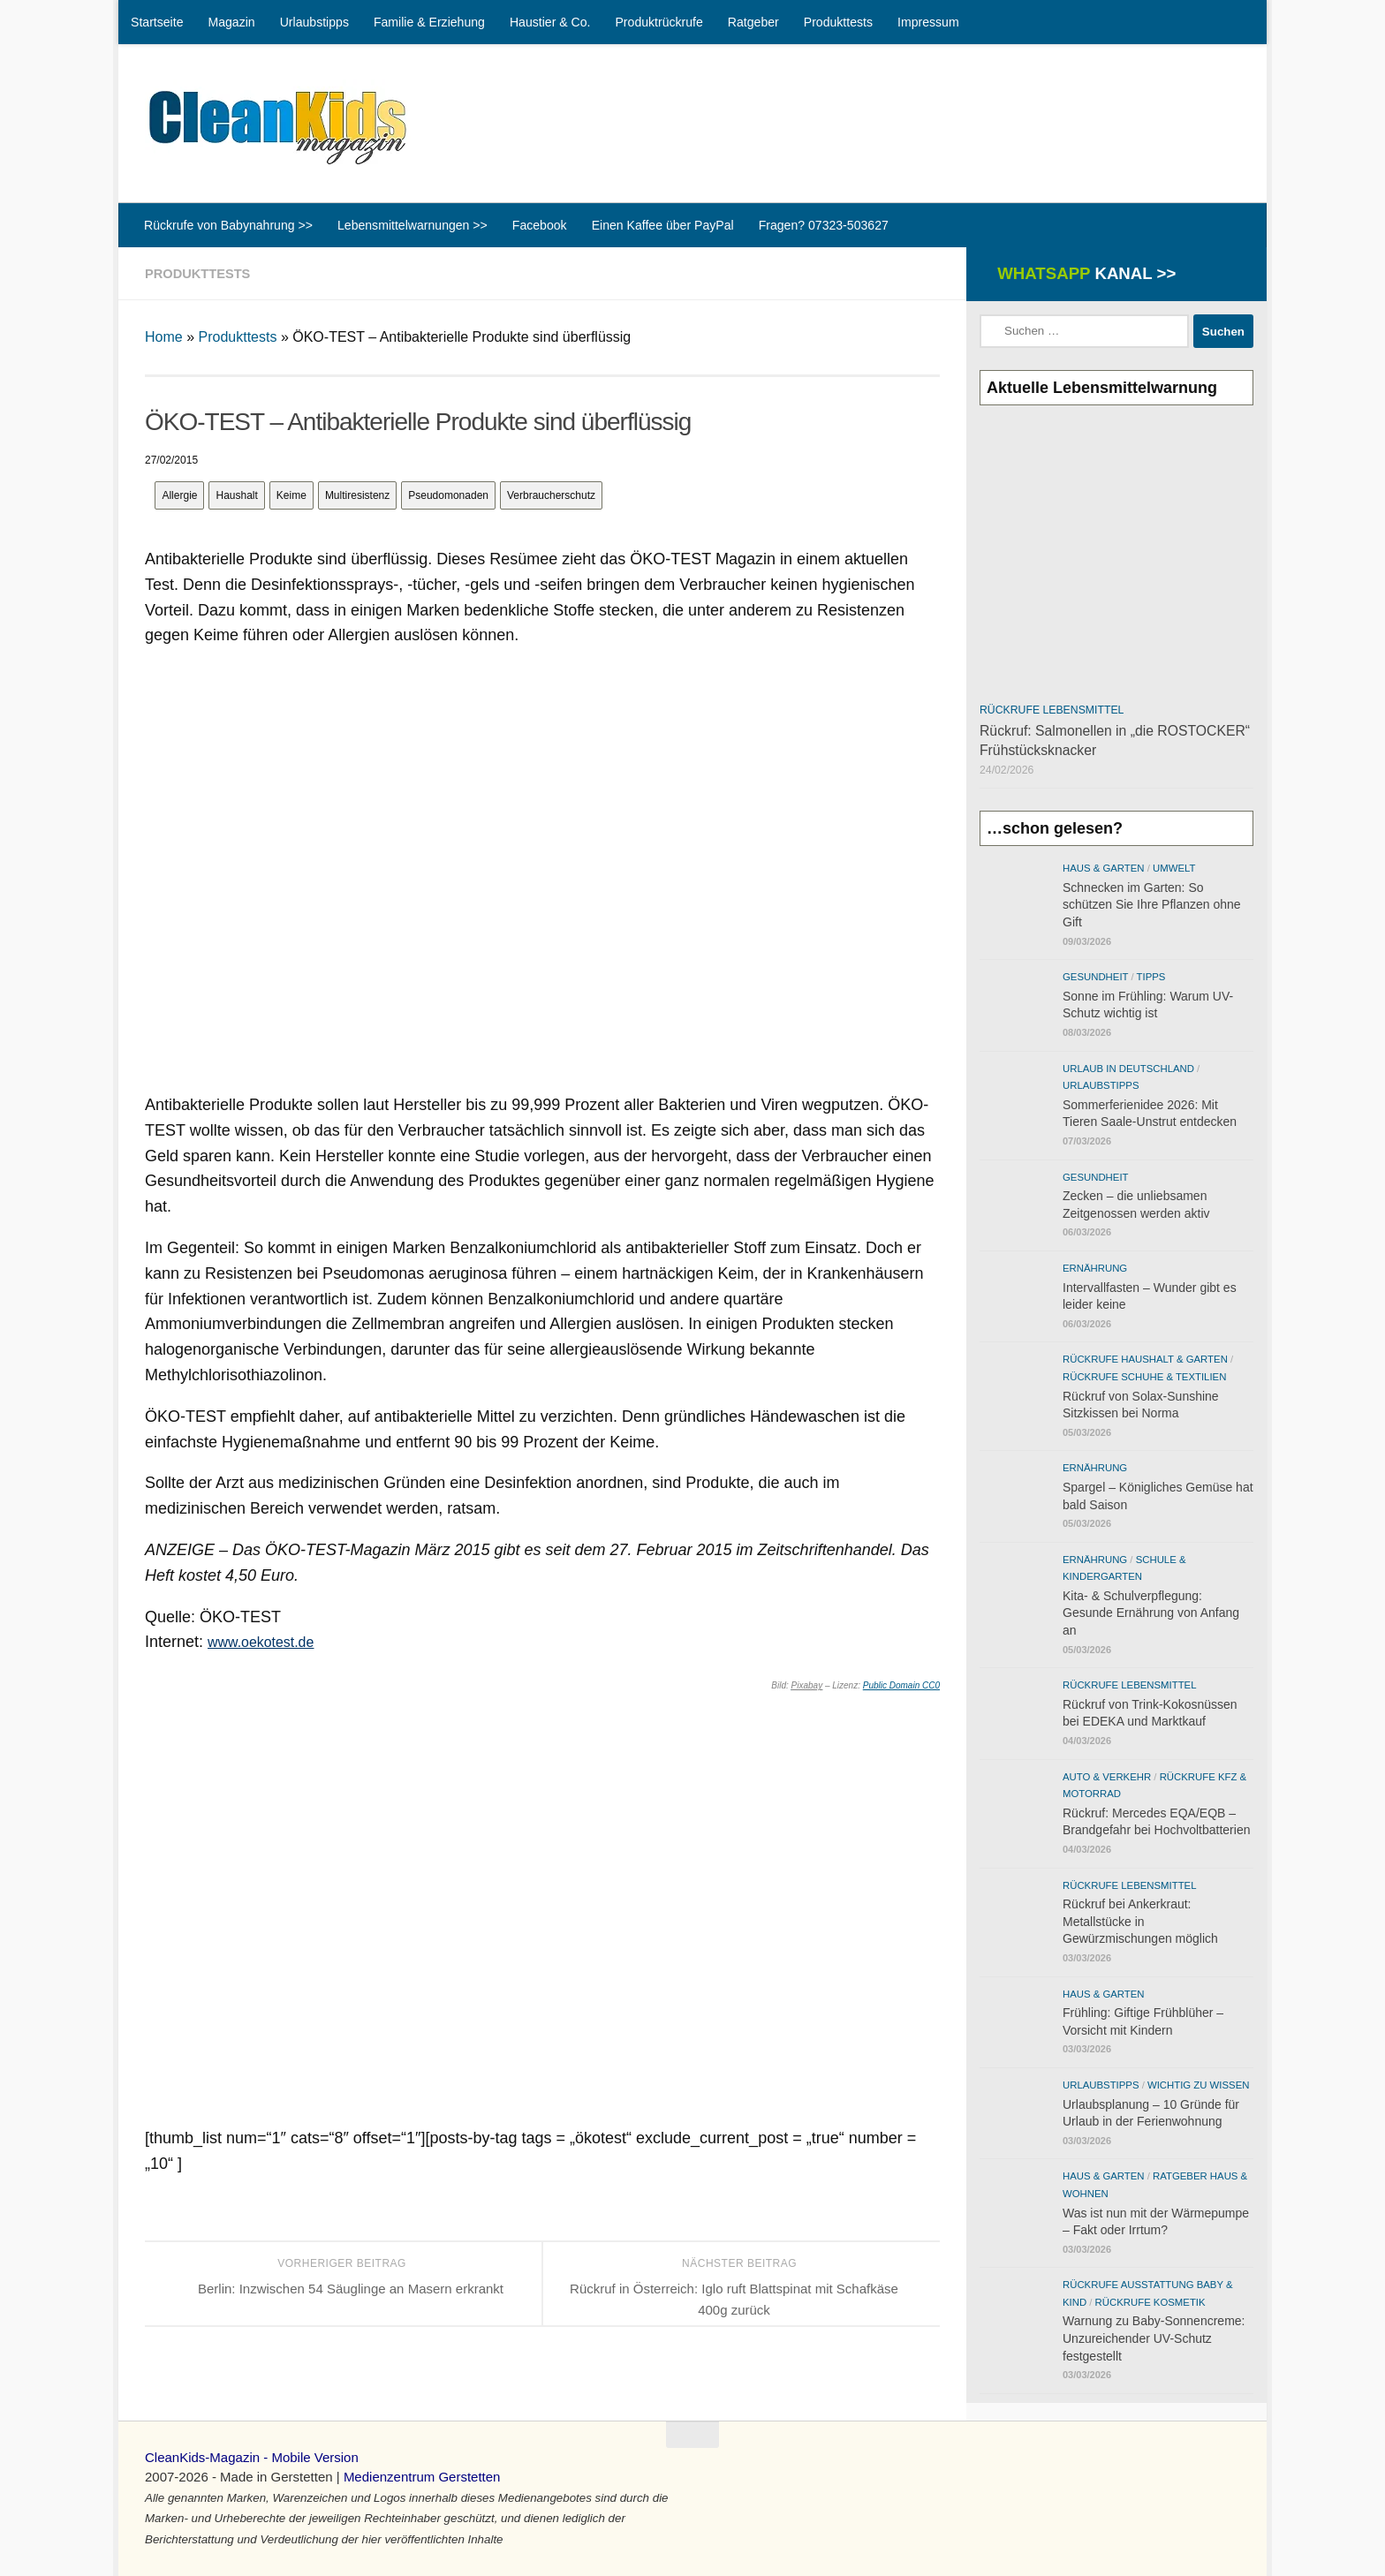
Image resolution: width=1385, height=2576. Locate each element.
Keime (291, 495)
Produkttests (838, 22)
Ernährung (1095, 1268)
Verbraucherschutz (551, 495)
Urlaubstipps (314, 22)
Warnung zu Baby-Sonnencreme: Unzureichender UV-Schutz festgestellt (1154, 2338)
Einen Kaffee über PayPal (663, 225)
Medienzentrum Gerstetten (422, 2476)
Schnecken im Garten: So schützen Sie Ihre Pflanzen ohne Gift (1152, 904)
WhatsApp (1084, 273)
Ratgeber (753, 22)
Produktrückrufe (658, 22)
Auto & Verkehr (1107, 1776)
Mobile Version (314, 2457)
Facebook (539, 225)
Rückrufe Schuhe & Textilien (1144, 1376)
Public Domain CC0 (901, 1685)
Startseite (157, 22)
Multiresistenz (357, 495)
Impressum (928, 22)
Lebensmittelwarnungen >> (412, 225)
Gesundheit (1095, 976)
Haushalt (236, 495)
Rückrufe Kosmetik (1150, 2302)
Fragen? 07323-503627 (824, 225)
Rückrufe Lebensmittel (1052, 710)
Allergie (179, 495)
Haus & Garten (1104, 868)
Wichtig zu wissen (1198, 2085)
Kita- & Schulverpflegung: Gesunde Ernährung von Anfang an (1151, 1613)
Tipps (1151, 976)
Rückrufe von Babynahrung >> (228, 225)
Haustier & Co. (550, 22)
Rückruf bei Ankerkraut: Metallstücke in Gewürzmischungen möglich (1140, 1921)
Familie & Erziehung (429, 22)
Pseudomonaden (448, 495)
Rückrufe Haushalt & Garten (1145, 1359)
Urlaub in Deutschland (1128, 1068)
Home (164, 336)
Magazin (231, 22)
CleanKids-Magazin (202, 2457)
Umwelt (1174, 868)
